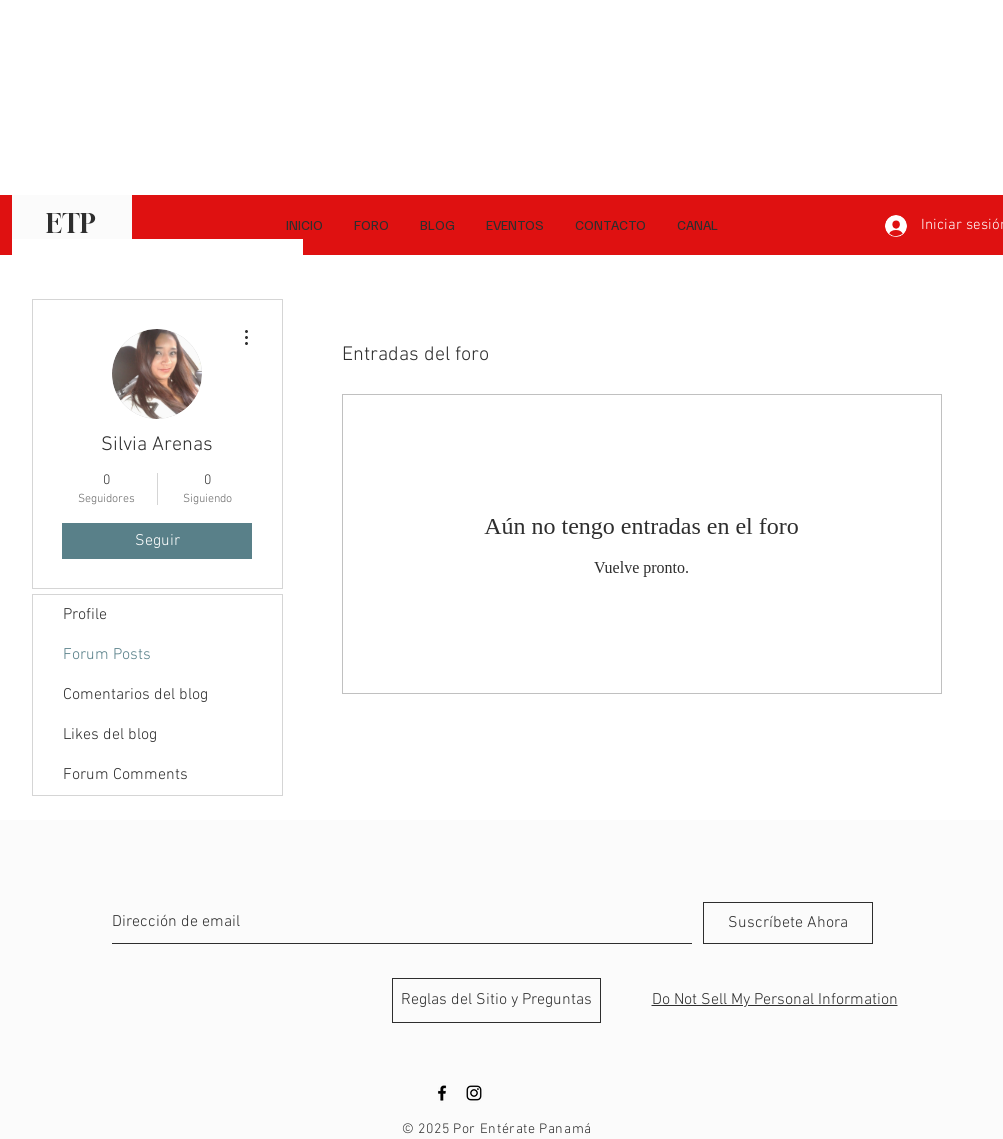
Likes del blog (110, 735)
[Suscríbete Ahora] (788, 923)
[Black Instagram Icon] (474, 1093)
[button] (697, 225)
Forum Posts (107, 655)
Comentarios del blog (135, 695)
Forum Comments (125, 775)
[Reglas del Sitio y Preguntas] (496, 1000)
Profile (85, 615)
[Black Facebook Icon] (442, 1093)
